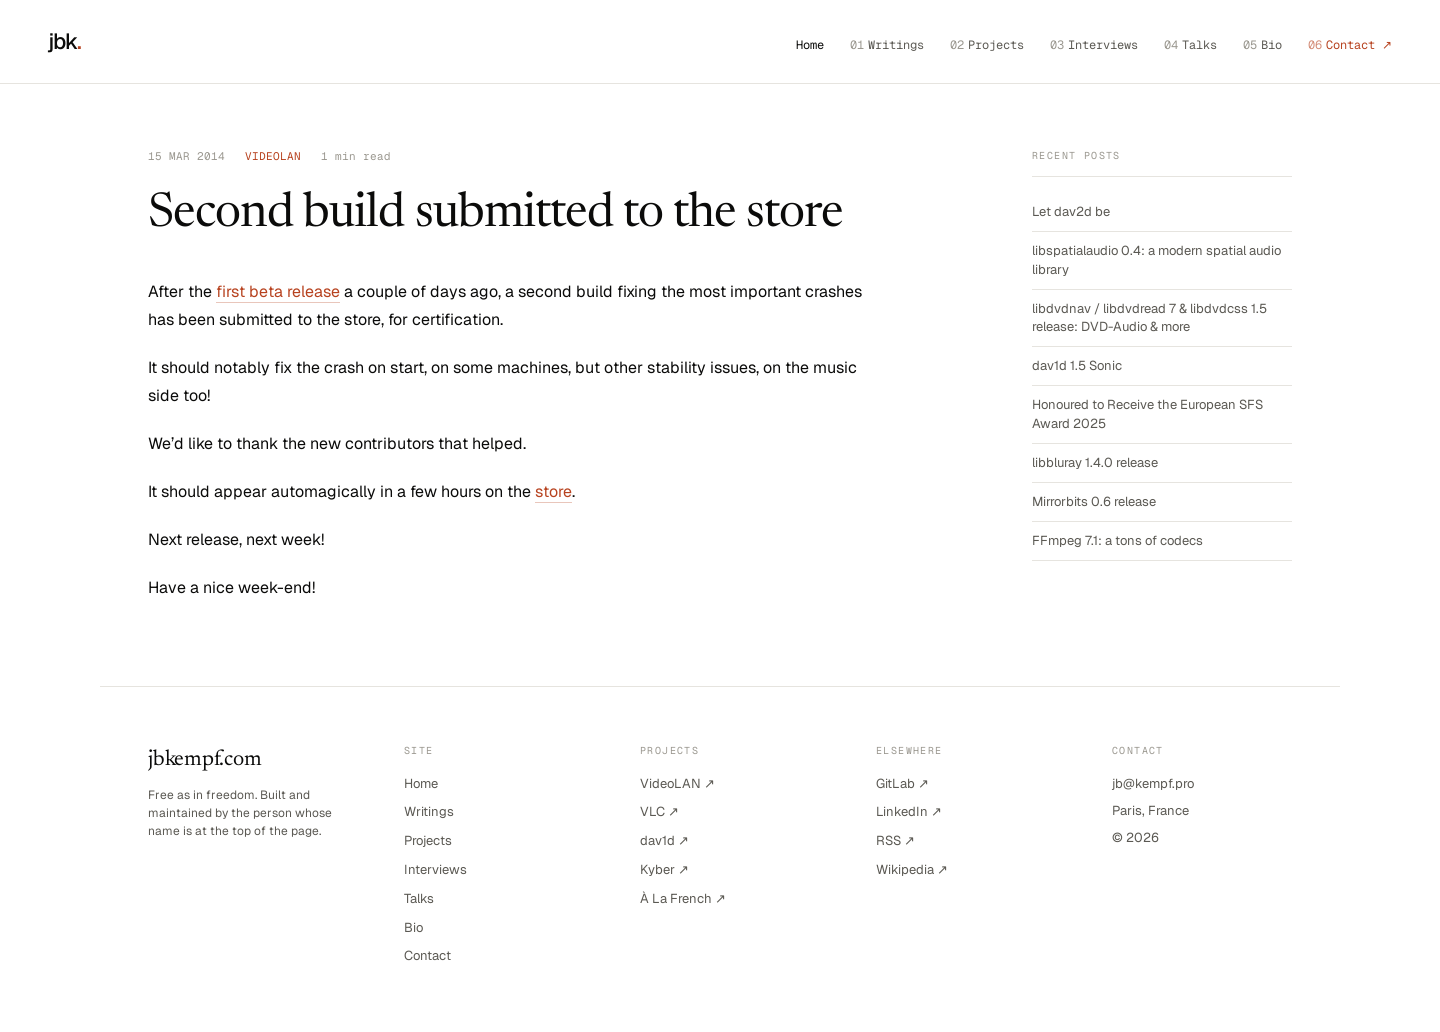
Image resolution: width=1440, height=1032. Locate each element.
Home (810, 45)
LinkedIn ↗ (909, 811)
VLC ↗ (659, 811)
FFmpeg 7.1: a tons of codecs (1117, 540)
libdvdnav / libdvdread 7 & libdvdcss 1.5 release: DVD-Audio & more (1149, 317)
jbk (65, 41)
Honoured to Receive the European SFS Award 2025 (1147, 413)
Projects (987, 45)
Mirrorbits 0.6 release (1094, 501)
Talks (1190, 45)
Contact (427, 955)
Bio (1262, 45)
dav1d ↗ (664, 840)
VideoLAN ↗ (677, 783)
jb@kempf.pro (1153, 783)
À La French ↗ (683, 898)
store (553, 491)
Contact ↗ (1350, 45)
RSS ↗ (895, 840)
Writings (887, 45)
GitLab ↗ (902, 783)
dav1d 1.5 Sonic (1077, 365)
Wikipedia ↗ (912, 869)
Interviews (1094, 45)
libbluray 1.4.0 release (1095, 462)
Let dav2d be (1071, 211)
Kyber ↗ (664, 869)
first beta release (278, 291)
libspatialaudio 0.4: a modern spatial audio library (1156, 259)
